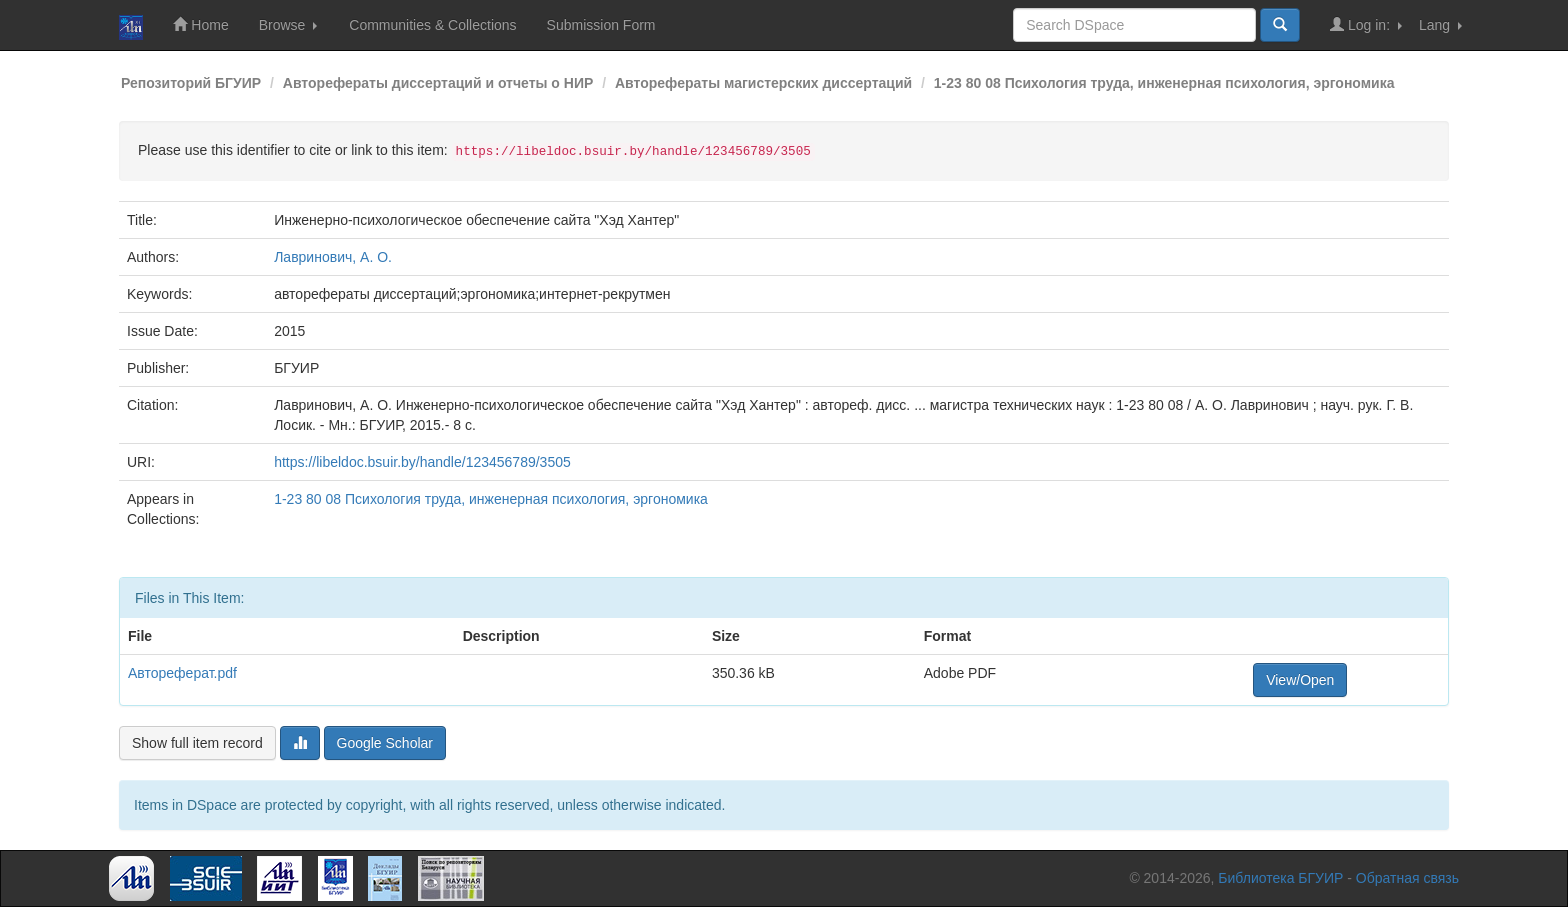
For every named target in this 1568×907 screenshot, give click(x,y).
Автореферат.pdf (182, 673)
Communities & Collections (432, 25)
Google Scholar (385, 743)
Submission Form (601, 25)
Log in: (1366, 24)
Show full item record (197, 743)
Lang (1440, 25)
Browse (288, 25)
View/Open (1300, 680)
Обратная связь (1407, 878)
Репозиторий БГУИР (191, 83)
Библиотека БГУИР (1280, 878)
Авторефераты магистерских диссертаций (763, 83)
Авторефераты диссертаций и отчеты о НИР (438, 83)
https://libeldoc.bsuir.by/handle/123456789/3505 (422, 462)
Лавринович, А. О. (333, 257)
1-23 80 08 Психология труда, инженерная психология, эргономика (1164, 83)
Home (200, 24)
